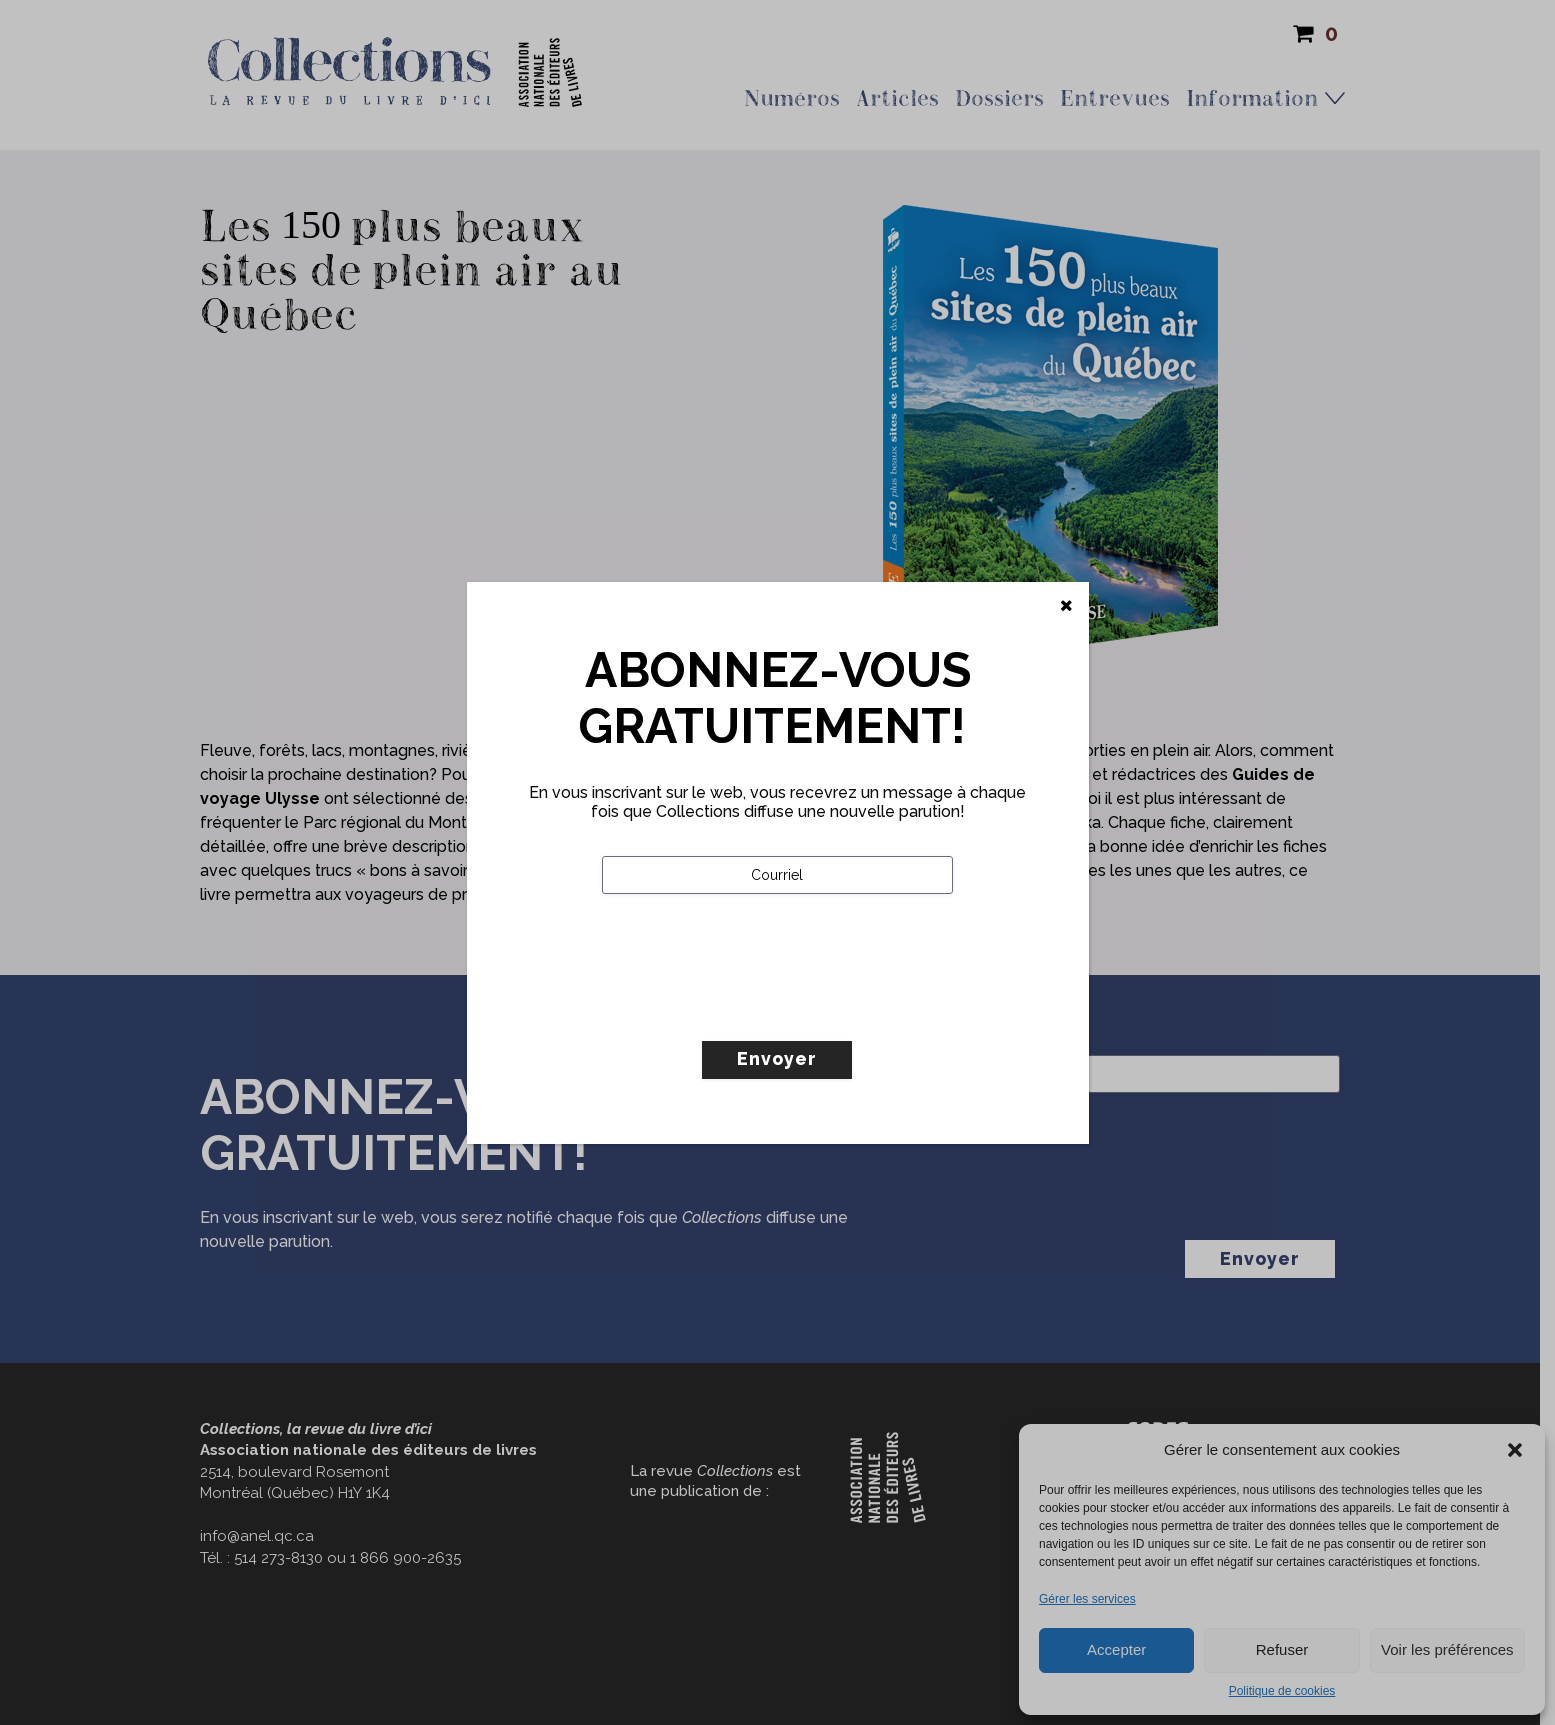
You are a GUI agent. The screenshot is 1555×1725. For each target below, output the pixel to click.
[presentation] (754, 1009)
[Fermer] (1066, 606)
